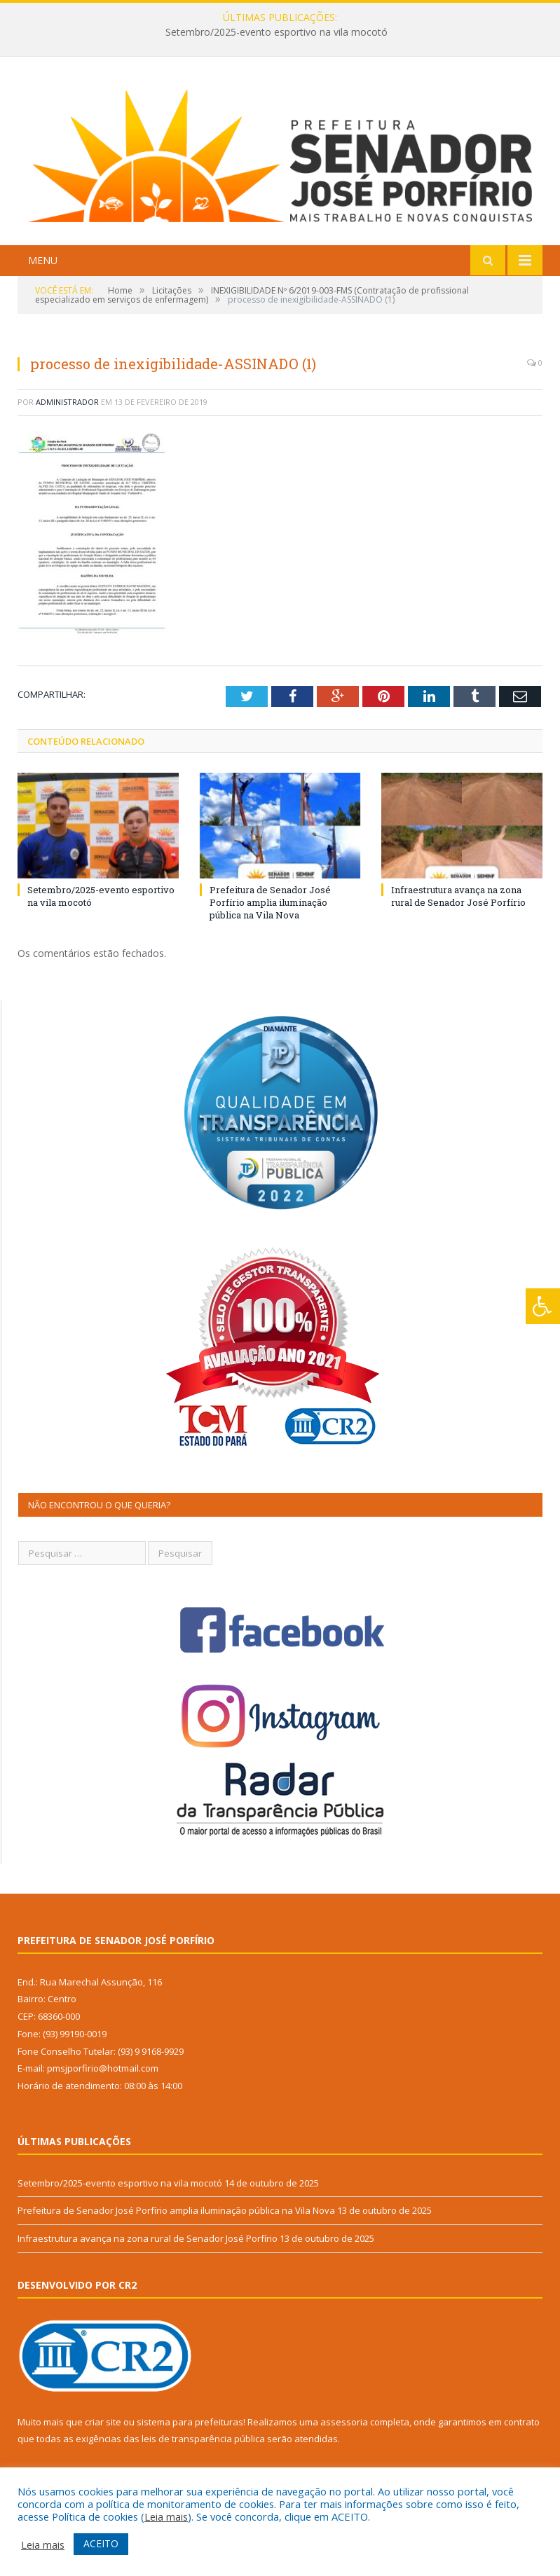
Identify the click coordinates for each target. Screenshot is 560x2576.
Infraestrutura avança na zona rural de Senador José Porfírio (458, 896)
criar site (103, 2422)
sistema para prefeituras (190, 2422)
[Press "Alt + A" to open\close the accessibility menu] (543, 1306)
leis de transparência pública (203, 2438)
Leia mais (166, 2516)
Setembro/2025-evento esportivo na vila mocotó (276, 32)
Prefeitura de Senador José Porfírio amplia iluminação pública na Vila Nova (270, 902)
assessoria (344, 2422)
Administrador (67, 402)
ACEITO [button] (100, 2543)
